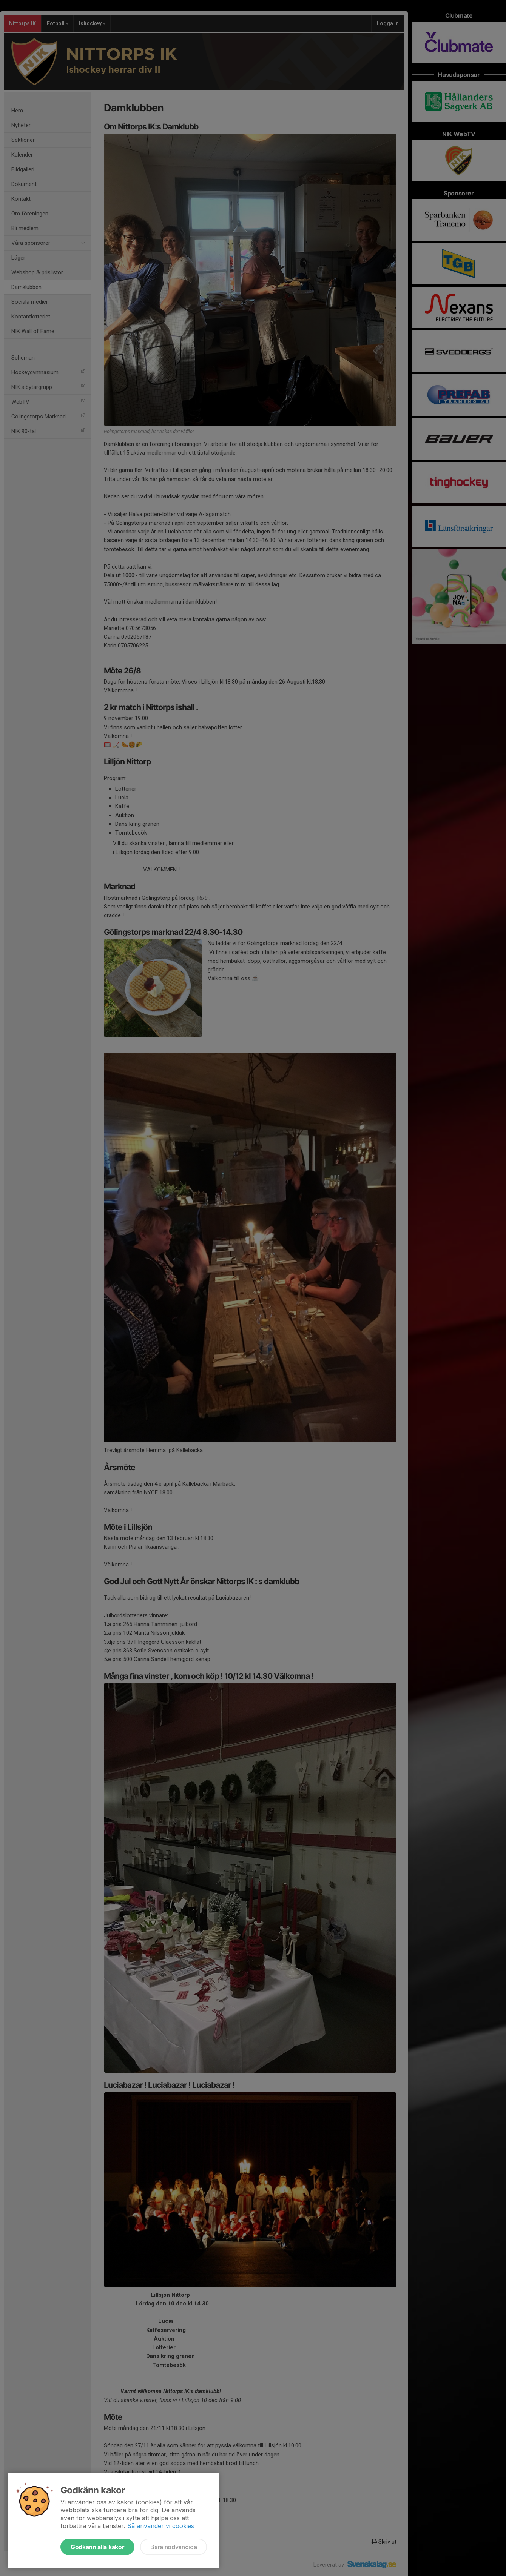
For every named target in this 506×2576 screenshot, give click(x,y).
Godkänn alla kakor (97, 2547)
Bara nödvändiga (173, 2547)
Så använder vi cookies (160, 2526)
